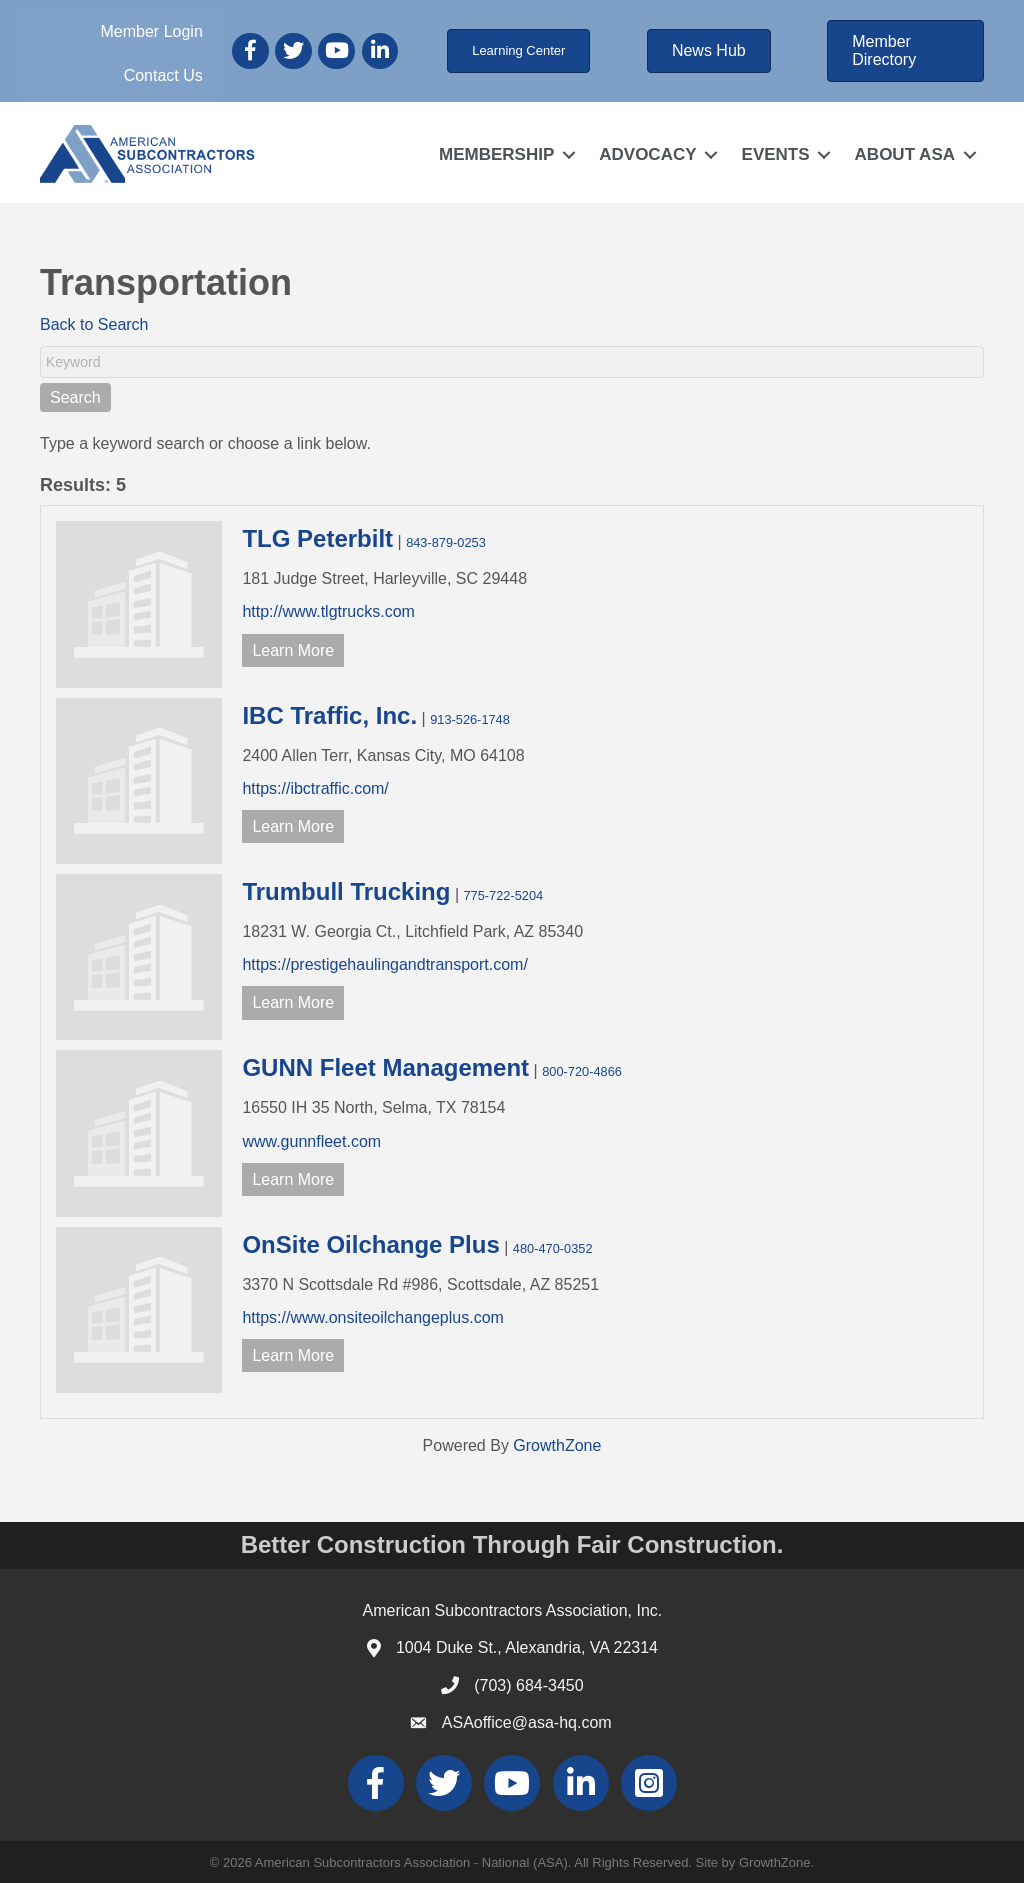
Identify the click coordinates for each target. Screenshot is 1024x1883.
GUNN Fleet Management (385, 1067)
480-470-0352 (553, 1248)
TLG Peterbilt (317, 538)
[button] (518, 51)
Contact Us (163, 75)
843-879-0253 (446, 542)
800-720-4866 (582, 1071)
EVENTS (776, 154)
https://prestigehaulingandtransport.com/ (385, 964)
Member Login (152, 31)
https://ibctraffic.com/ (315, 788)
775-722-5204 (503, 895)
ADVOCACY (647, 154)
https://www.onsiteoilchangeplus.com (372, 1317)
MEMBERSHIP (496, 154)
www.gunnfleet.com (311, 1141)
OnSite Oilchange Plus (370, 1244)
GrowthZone (557, 1445)
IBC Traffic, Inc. (329, 715)
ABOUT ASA (905, 154)
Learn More (293, 650)
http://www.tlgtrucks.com (328, 611)
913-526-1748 (470, 719)
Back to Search (94, 324)
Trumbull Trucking (346, 891)
